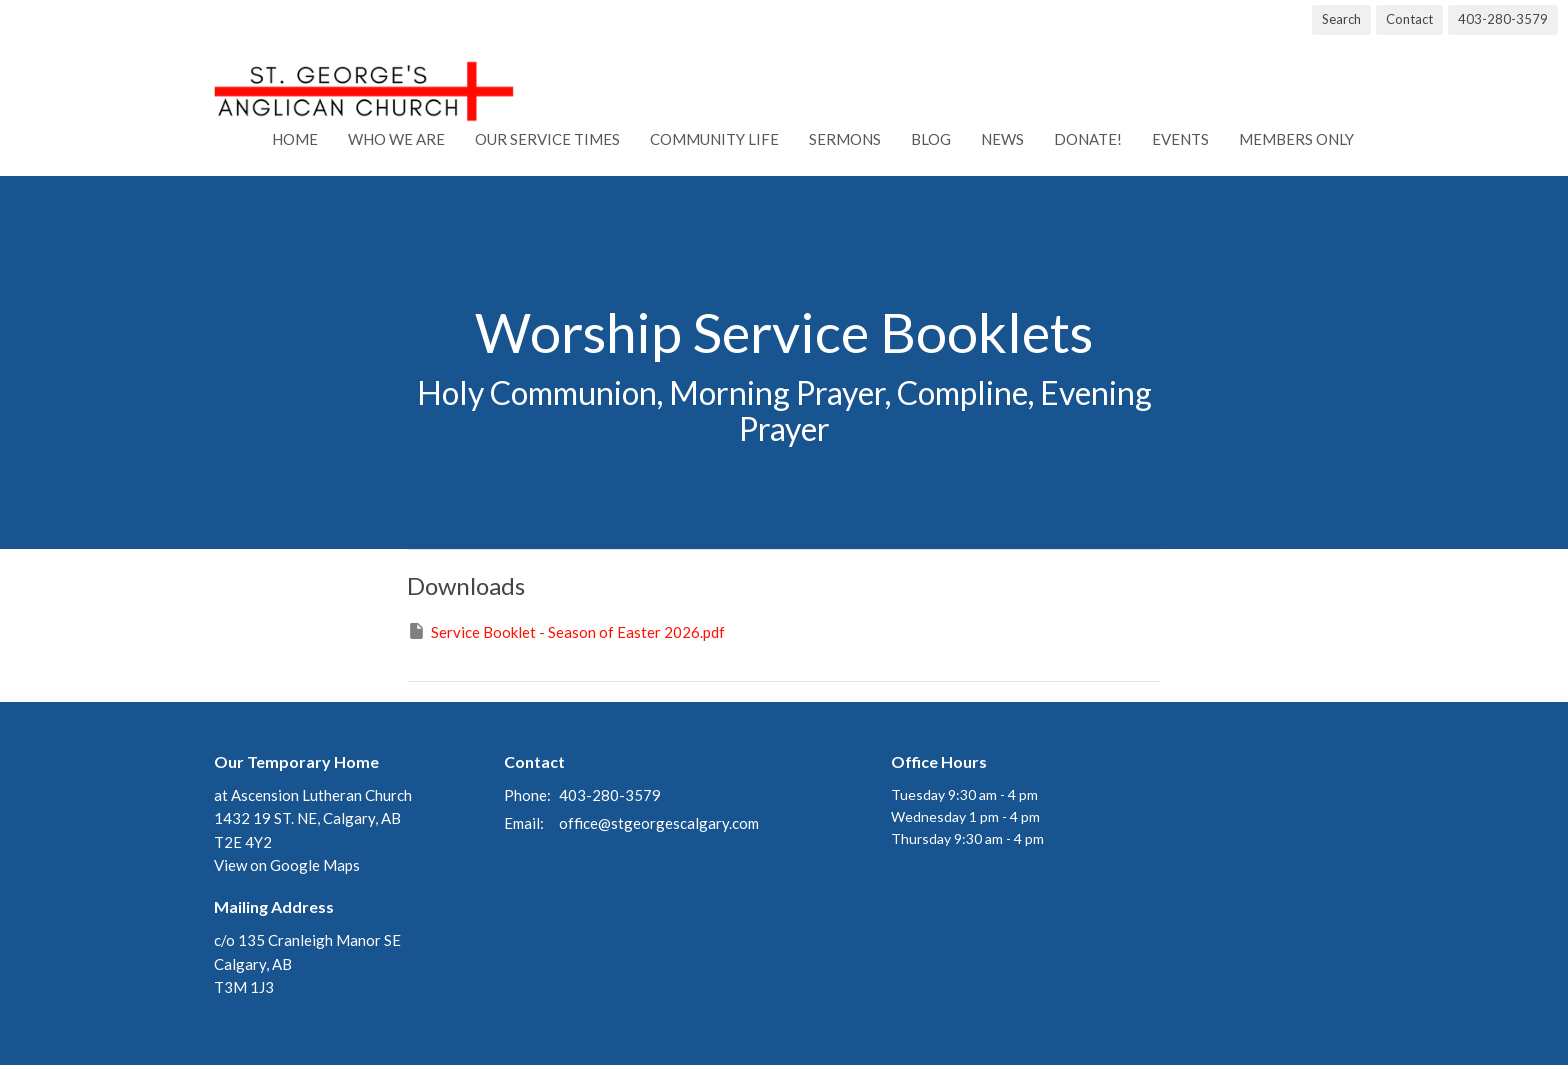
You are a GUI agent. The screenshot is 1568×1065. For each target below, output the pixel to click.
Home (295, 139)
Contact (1409, 19)
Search (1341, 19)
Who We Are (396, 139)
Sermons (845, 139)
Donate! (1088, 139)
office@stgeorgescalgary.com (659, 823)
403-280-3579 (1503, 19)
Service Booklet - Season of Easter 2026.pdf (566, 631)
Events (1180, 139)
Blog (931, 139)
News (1002, 139)
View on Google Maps (287, 865)
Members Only (1296, 139)
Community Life (714, 139)
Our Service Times (547, 139)
